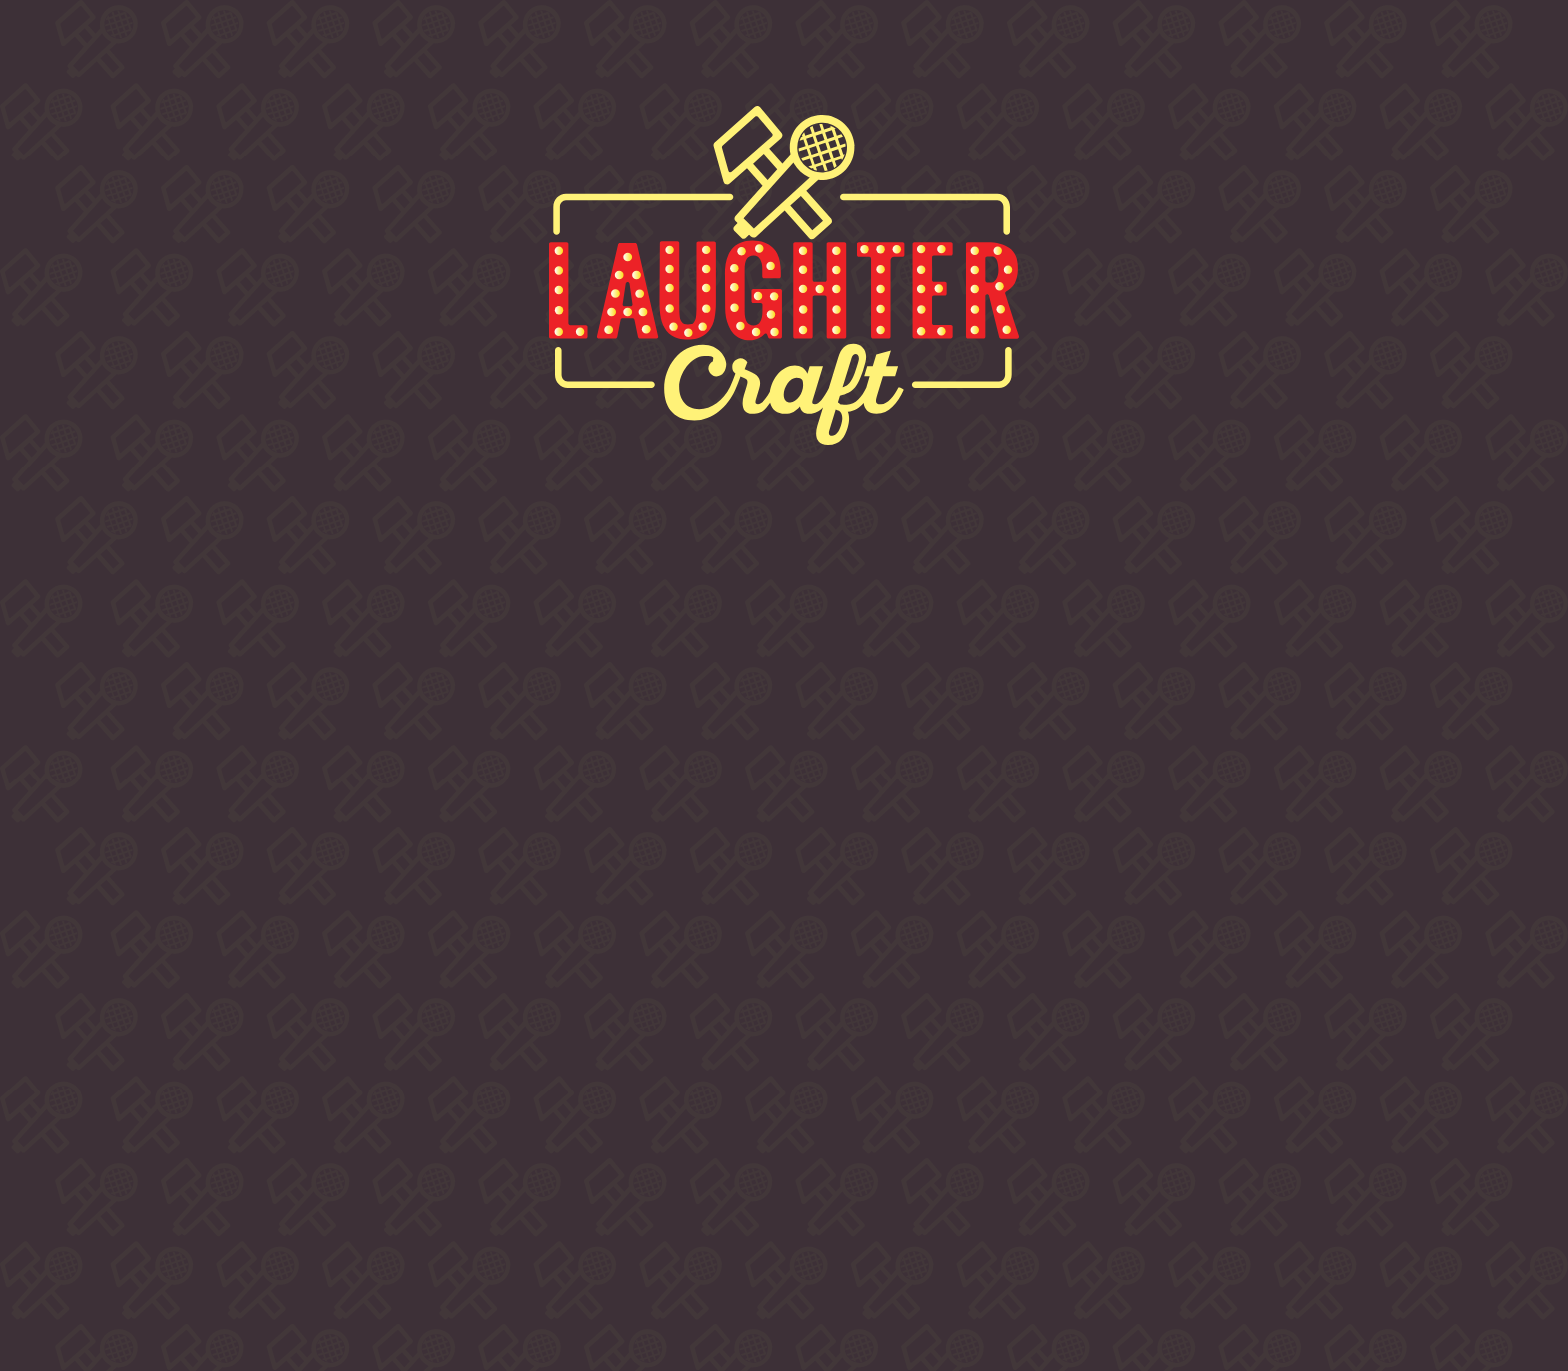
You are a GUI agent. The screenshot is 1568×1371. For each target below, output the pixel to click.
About (265, 55)
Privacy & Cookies (1109, 1225)
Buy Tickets (476, 55)
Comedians (718, 55)
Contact (1123, 55)
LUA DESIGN (1171, 1268)
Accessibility (1248, 1225)
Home (99, 55)
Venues (929, 55)
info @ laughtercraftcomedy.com (1170, 1131)
